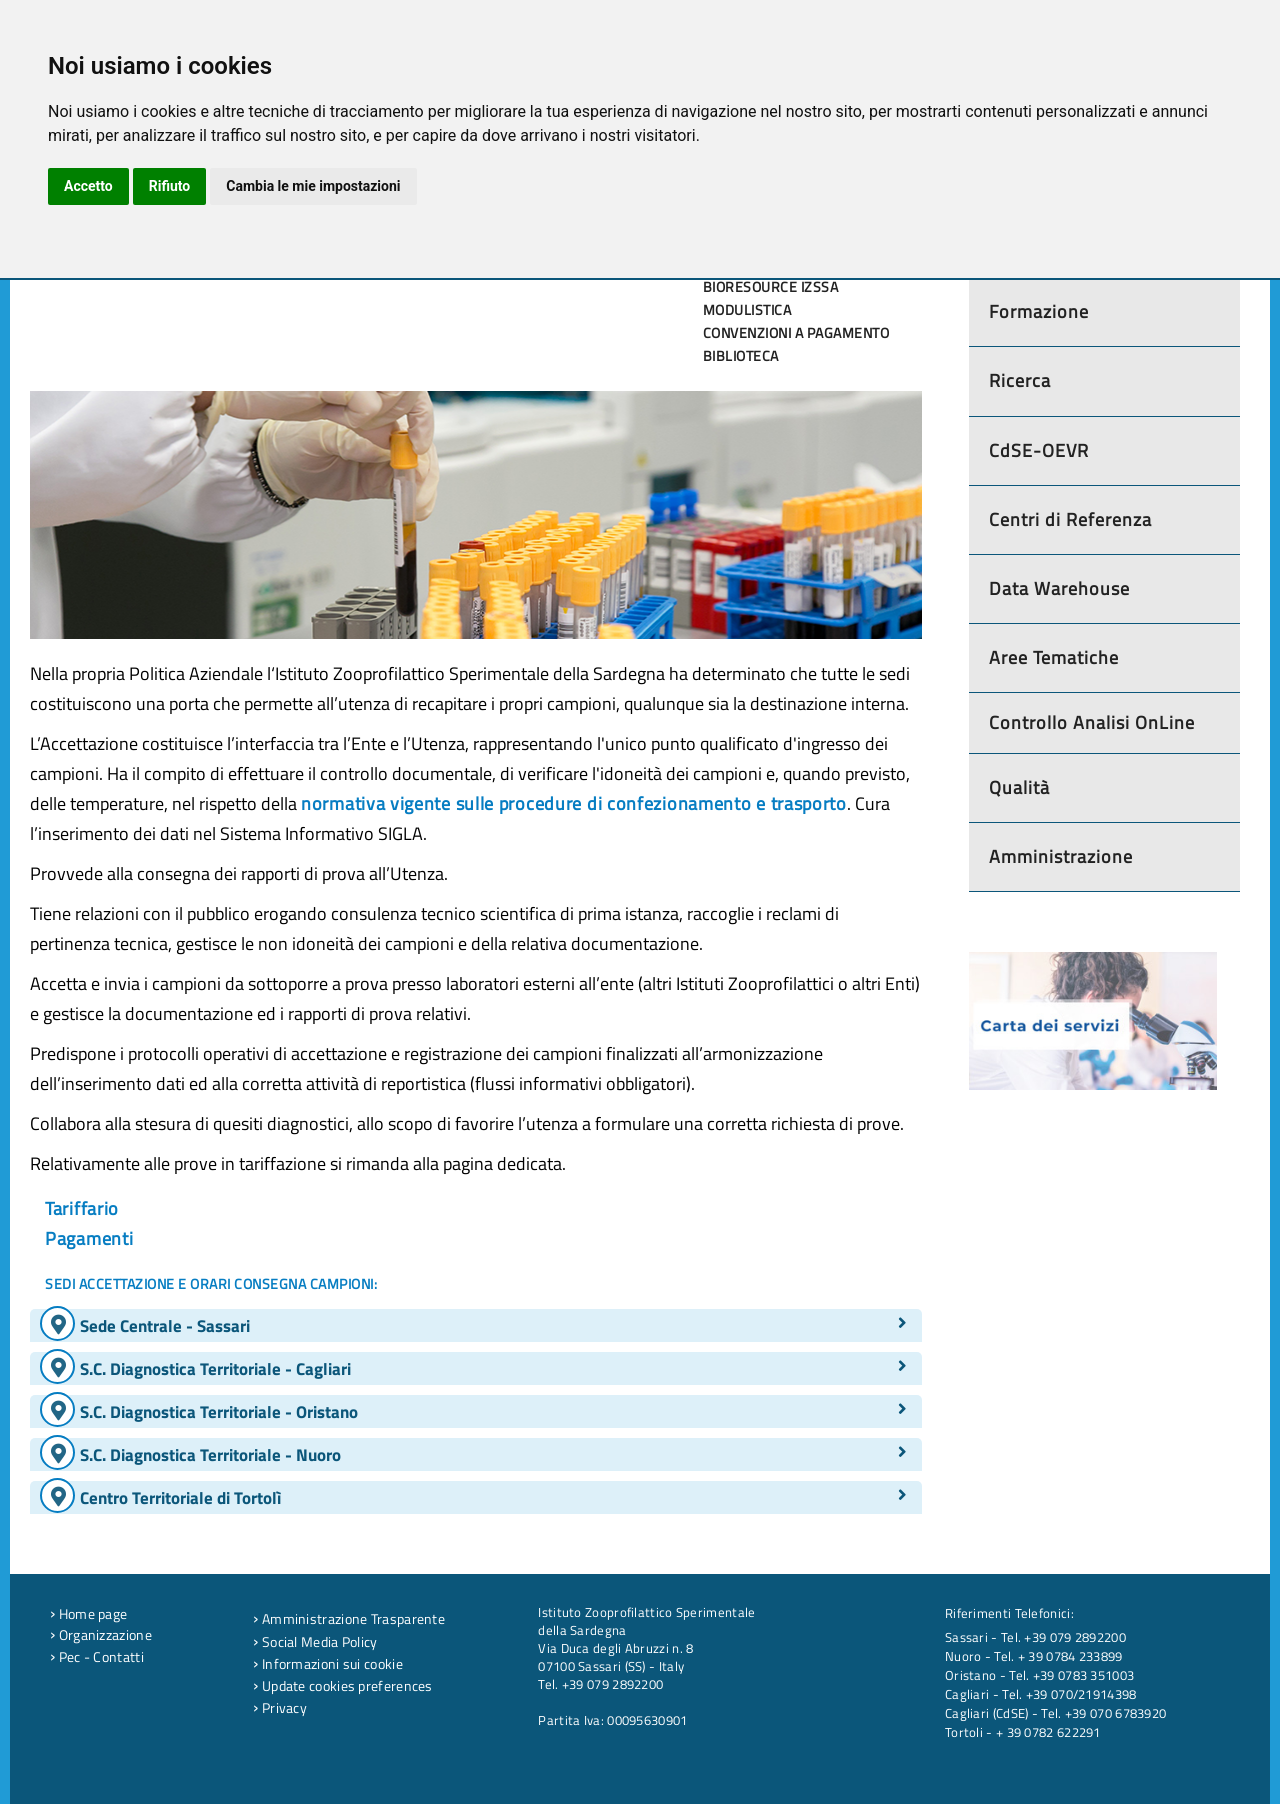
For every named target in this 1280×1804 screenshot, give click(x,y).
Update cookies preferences (342, 1686)
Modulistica (747, 310)
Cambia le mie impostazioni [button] (313, 186)
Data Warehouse (1059, 588)
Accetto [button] (88, 186)
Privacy (280, 1708)
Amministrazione (1061, 856)
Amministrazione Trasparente (349, 1619)
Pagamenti (89, 1238)
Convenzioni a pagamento (796, 333)
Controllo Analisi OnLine (1092, 722)
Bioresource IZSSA (771, 287)
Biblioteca (741, 356)
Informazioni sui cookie (328, 1664)
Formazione (1039, 311)
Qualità (1019, 787)
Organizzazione (101, 1635)
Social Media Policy (315, 1642)
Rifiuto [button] (170, 186)
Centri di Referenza (1070, 519)
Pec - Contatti (97, 1657)
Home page (88, 1614)
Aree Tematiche (1054, 657)
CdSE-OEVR (1039, 450)
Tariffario (82, 1208)
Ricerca (1020, 380)
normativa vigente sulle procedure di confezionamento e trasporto (574, 803)
